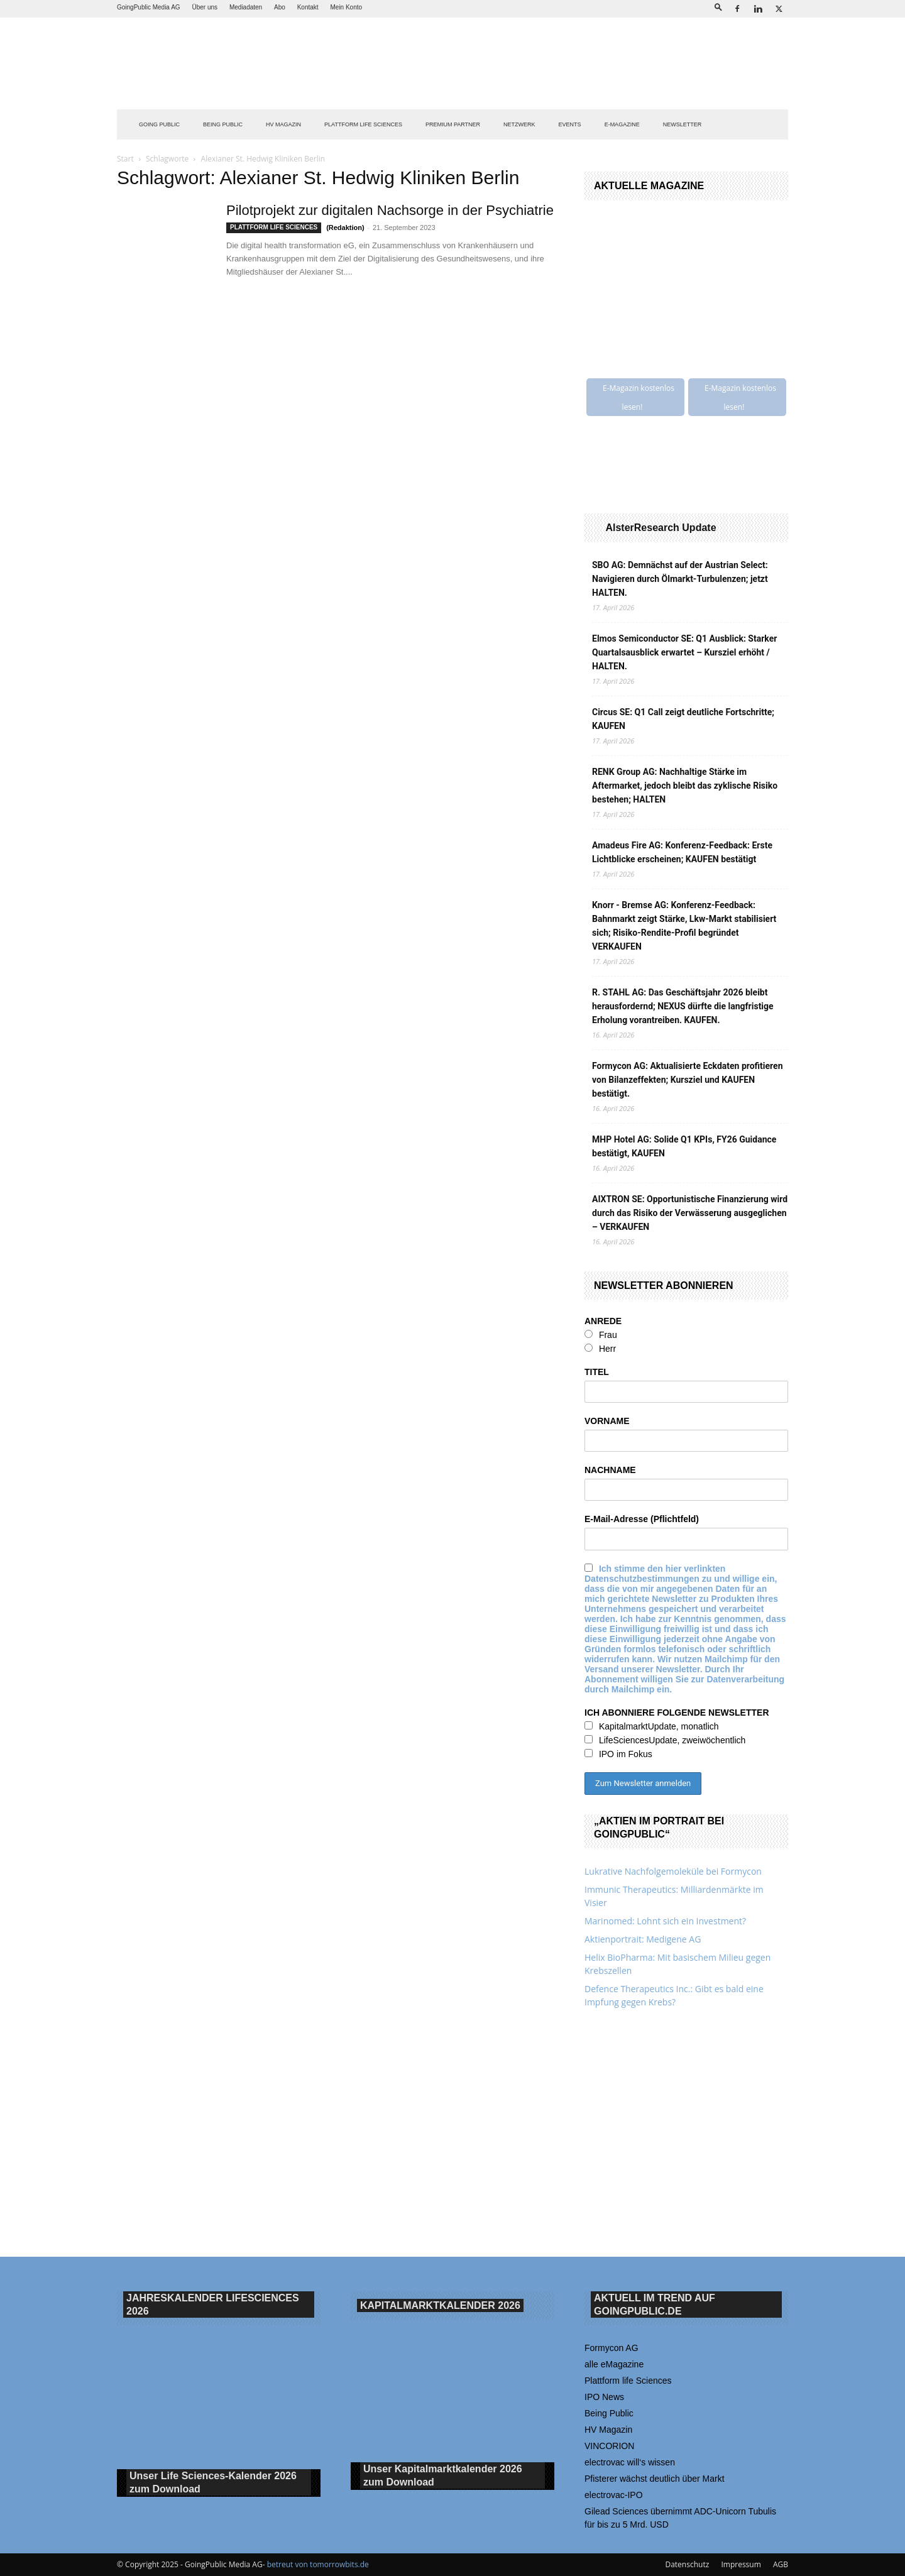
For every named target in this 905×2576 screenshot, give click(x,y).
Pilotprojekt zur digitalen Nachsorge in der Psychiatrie (390, 210)
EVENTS (570, 124)
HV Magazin (283, 124)
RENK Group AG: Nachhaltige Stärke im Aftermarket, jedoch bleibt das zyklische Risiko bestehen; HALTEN (684, 785)
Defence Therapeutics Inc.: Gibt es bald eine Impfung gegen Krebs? (674, 1995)
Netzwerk (519, 124)
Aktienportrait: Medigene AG (642, 1939)
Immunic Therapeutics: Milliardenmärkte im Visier (674, 1896)
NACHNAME (610, 1470)
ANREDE (603, 1321)
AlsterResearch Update (660, 527)
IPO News (604, 2397)
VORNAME (607, 1421)
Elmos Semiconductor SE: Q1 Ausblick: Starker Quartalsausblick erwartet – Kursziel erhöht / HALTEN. (684, 652)
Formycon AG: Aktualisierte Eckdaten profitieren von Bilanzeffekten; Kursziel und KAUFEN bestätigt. (687, 1080)
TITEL (596, 1372)
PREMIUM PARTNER (452, 124)
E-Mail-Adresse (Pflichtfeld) (641, 1519)
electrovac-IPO (613, 2495)
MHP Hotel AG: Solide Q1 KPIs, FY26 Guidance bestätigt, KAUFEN (684, 1146)
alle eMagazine (614, 2364)
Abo (279, 7)
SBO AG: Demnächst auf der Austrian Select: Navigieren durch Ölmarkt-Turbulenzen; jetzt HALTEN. (680, 579)
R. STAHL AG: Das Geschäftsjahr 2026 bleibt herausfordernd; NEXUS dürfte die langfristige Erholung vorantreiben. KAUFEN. (683, 1006)
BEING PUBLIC (223, 124)
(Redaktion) (345, 227)
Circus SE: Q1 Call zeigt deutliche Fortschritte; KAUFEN (683, 719)
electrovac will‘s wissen (629, 2462)
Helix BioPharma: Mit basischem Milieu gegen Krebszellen (677, 1963)
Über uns (204, 7)
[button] (718, 6)
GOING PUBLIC (159, 124)
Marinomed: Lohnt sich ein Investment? (665, 1921)
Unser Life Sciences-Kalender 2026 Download (213, 2483)
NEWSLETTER (682, 124)
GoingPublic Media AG (148, 7)
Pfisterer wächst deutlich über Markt (654, 2479)
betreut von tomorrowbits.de (318, 2564)
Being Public (609, 2413)
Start (125, 158)
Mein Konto (346, 7)
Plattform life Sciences (628, 2381)
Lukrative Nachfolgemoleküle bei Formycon (673, 1871)
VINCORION (609, 2446)
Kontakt (308, 7)
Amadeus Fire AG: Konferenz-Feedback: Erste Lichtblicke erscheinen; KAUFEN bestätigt (682, 852)
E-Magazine (622, 124)
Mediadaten (245, 7)
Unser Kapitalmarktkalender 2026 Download (442, 2476)
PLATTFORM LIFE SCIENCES (363, 124)
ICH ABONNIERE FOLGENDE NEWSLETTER (676, 1712)
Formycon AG (611, 2348)
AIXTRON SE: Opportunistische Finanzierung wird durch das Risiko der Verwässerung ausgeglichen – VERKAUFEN (689, 1213)
